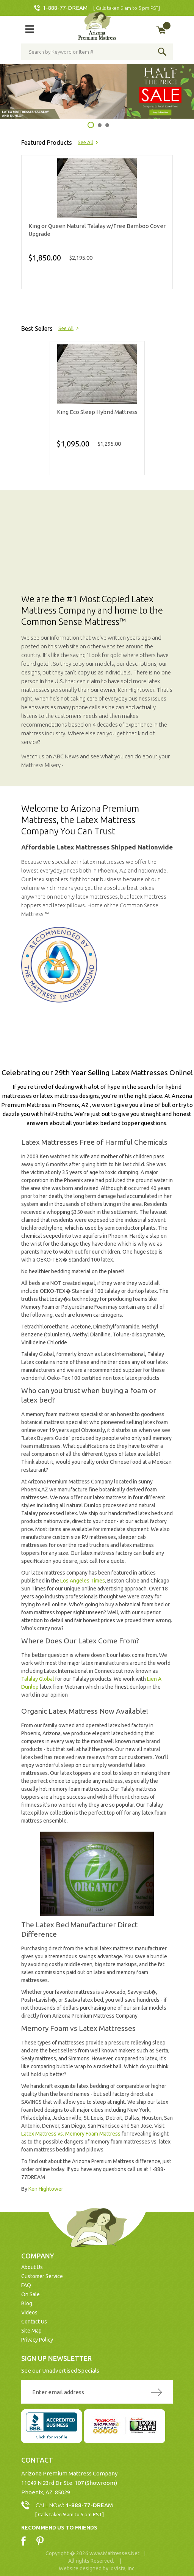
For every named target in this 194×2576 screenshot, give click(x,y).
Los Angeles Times (82, 1581)
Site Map (31, 2330)
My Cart (166, 25)
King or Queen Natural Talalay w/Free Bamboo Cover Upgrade (97, 230)
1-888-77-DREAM (65, 8)
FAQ (26, 2285)
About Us (32, 2267)
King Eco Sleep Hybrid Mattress (97, 412)
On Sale (30, 2294)
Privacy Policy (37, 2339)
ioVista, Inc (122, 2568)
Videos (29, 2312)
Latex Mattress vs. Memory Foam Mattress (70, 2134)
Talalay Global (37, 1679)
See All (85, 142)
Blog (26, 2303)
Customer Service (42, 2276)
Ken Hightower (45, 2189)
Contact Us (34, 2321)
